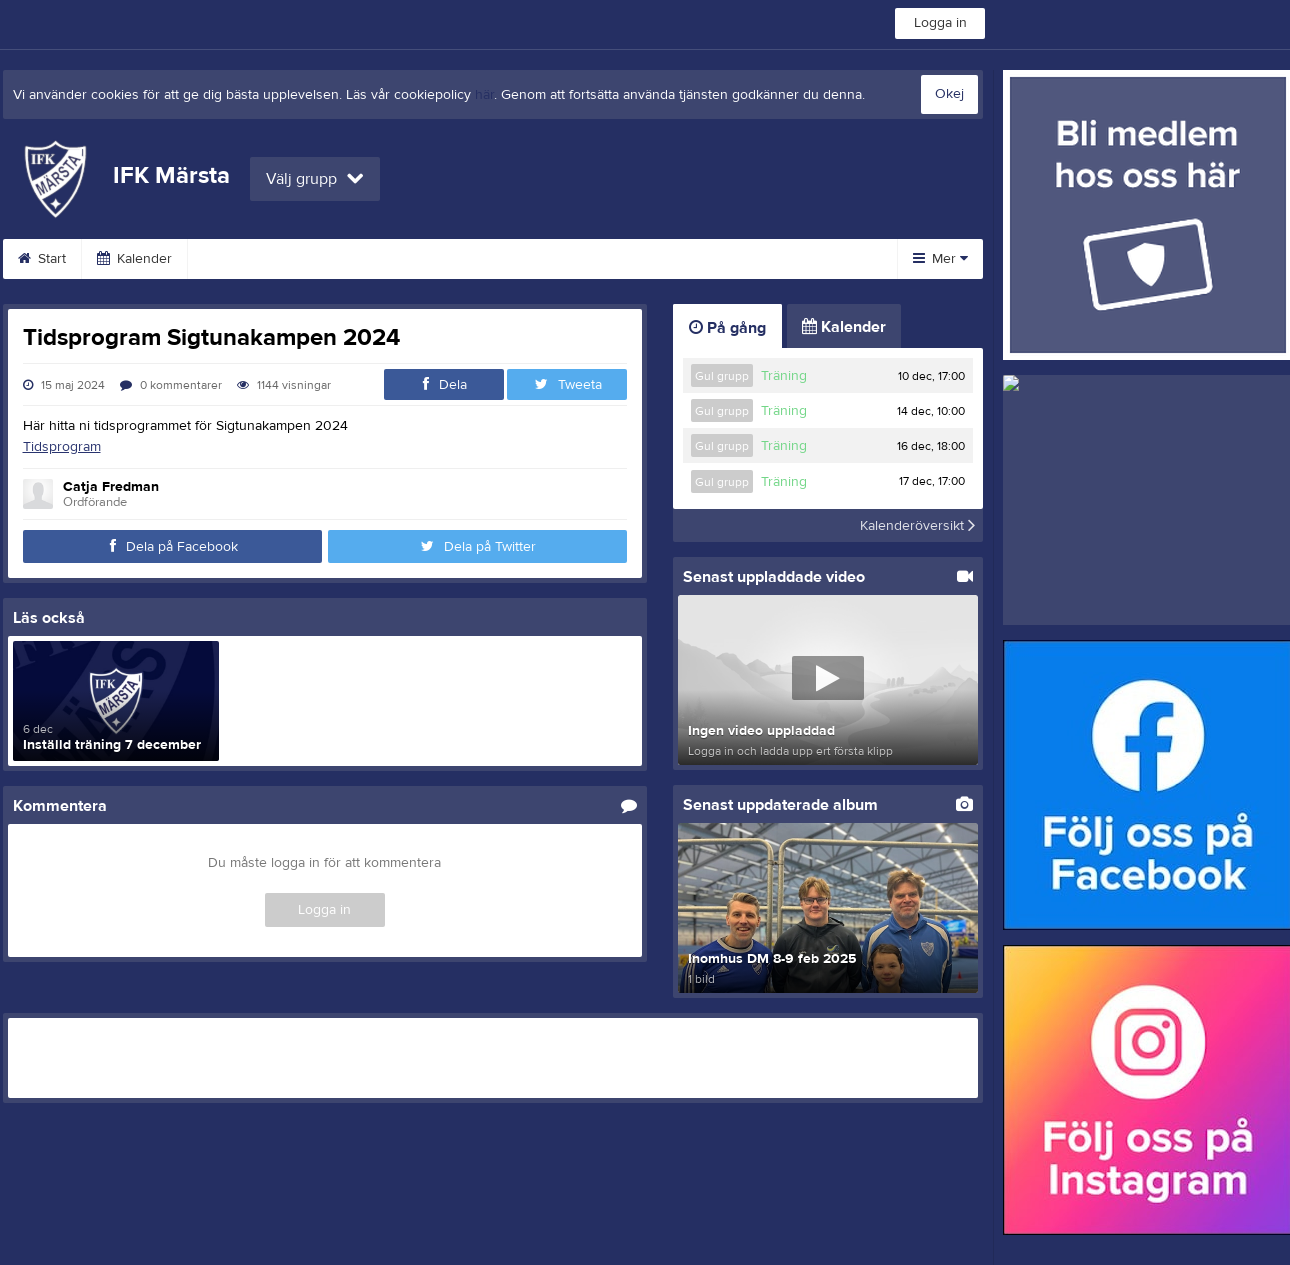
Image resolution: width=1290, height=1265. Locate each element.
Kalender (134, 259)
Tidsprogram (62, 447)
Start (42, 259)
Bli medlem (617, 259)
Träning (784, 376)
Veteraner (370, 259)
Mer (940, 259)
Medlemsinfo (251, 259)
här (484, 95)
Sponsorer (734, 259)
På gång (727, 328)
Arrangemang (492, 259)
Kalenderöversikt (917, 525)
